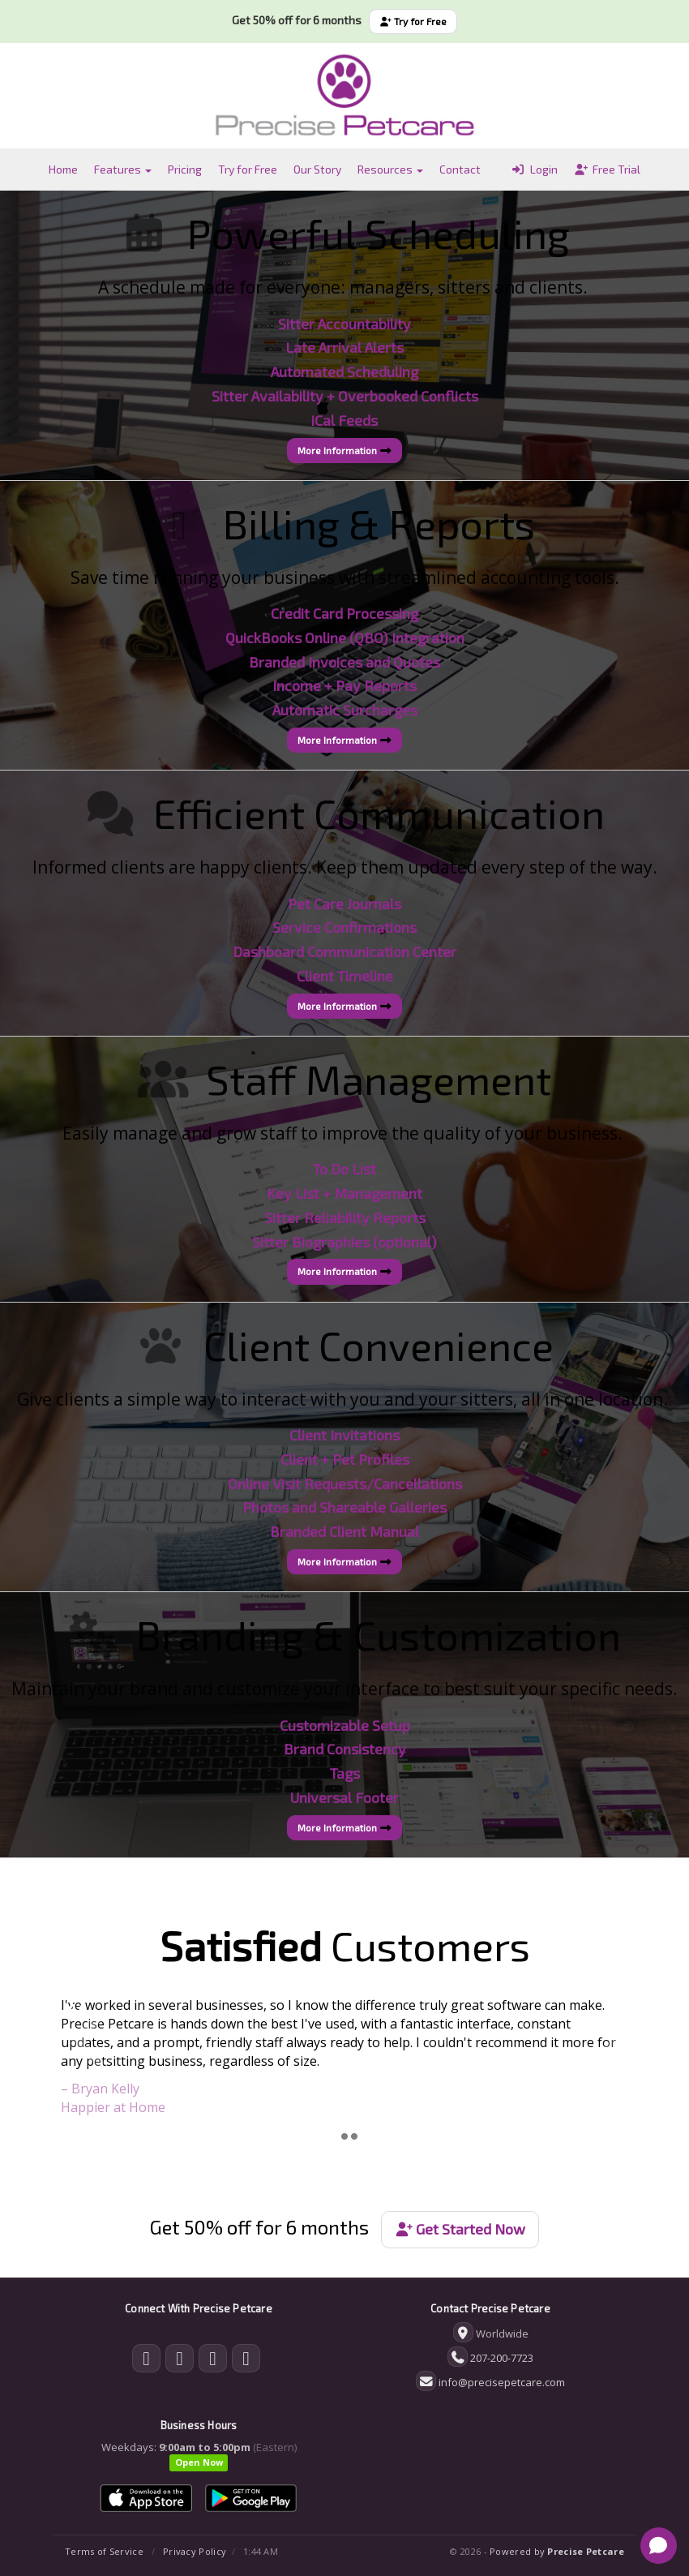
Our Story (317, 169)
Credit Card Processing (344, 613)
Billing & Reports (379, 523)
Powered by (557, 2551)
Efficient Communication (379, 812)
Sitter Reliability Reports (345, 1217)
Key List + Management (344, 1193)
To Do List (344, 1169)
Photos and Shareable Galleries (344, 1507)
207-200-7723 (501, 2358)
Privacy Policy (194, 2551)
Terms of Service (104, 2551)
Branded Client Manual (344, 1531)
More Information (344, 450)
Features (123, 169)
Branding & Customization (378, 1634)
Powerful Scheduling (378, 232)
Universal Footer (344, 1797)
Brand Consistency (345, 1749)
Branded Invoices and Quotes (344, 662)
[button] (86, 2056)
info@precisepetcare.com (502, 2382)
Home (63, 169)
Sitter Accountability (344, 324)
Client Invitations (344, 1435)
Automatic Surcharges (344, 710)
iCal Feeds (344, 420)
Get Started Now (460, 2229)
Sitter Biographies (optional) (344, 1242)
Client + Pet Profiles (344, 1459)
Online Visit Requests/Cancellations (345, 1483)
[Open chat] (658, 2545)
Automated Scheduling (344, 371)
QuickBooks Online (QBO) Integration (344, 637)
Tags (345, 1773)
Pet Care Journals (344, 903)
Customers (345, 1945)
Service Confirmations (344, 927)
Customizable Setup (345, 1725)
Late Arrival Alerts (344, 347)
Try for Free (413, 21)
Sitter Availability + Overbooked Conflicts (345, 396)
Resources (390, 169)
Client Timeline (345, 976)
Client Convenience (378, 1344)
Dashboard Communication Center (344, 951)
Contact (460, 169)
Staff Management (378, 1078)
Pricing (185, 169)
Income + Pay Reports (344, 685)
